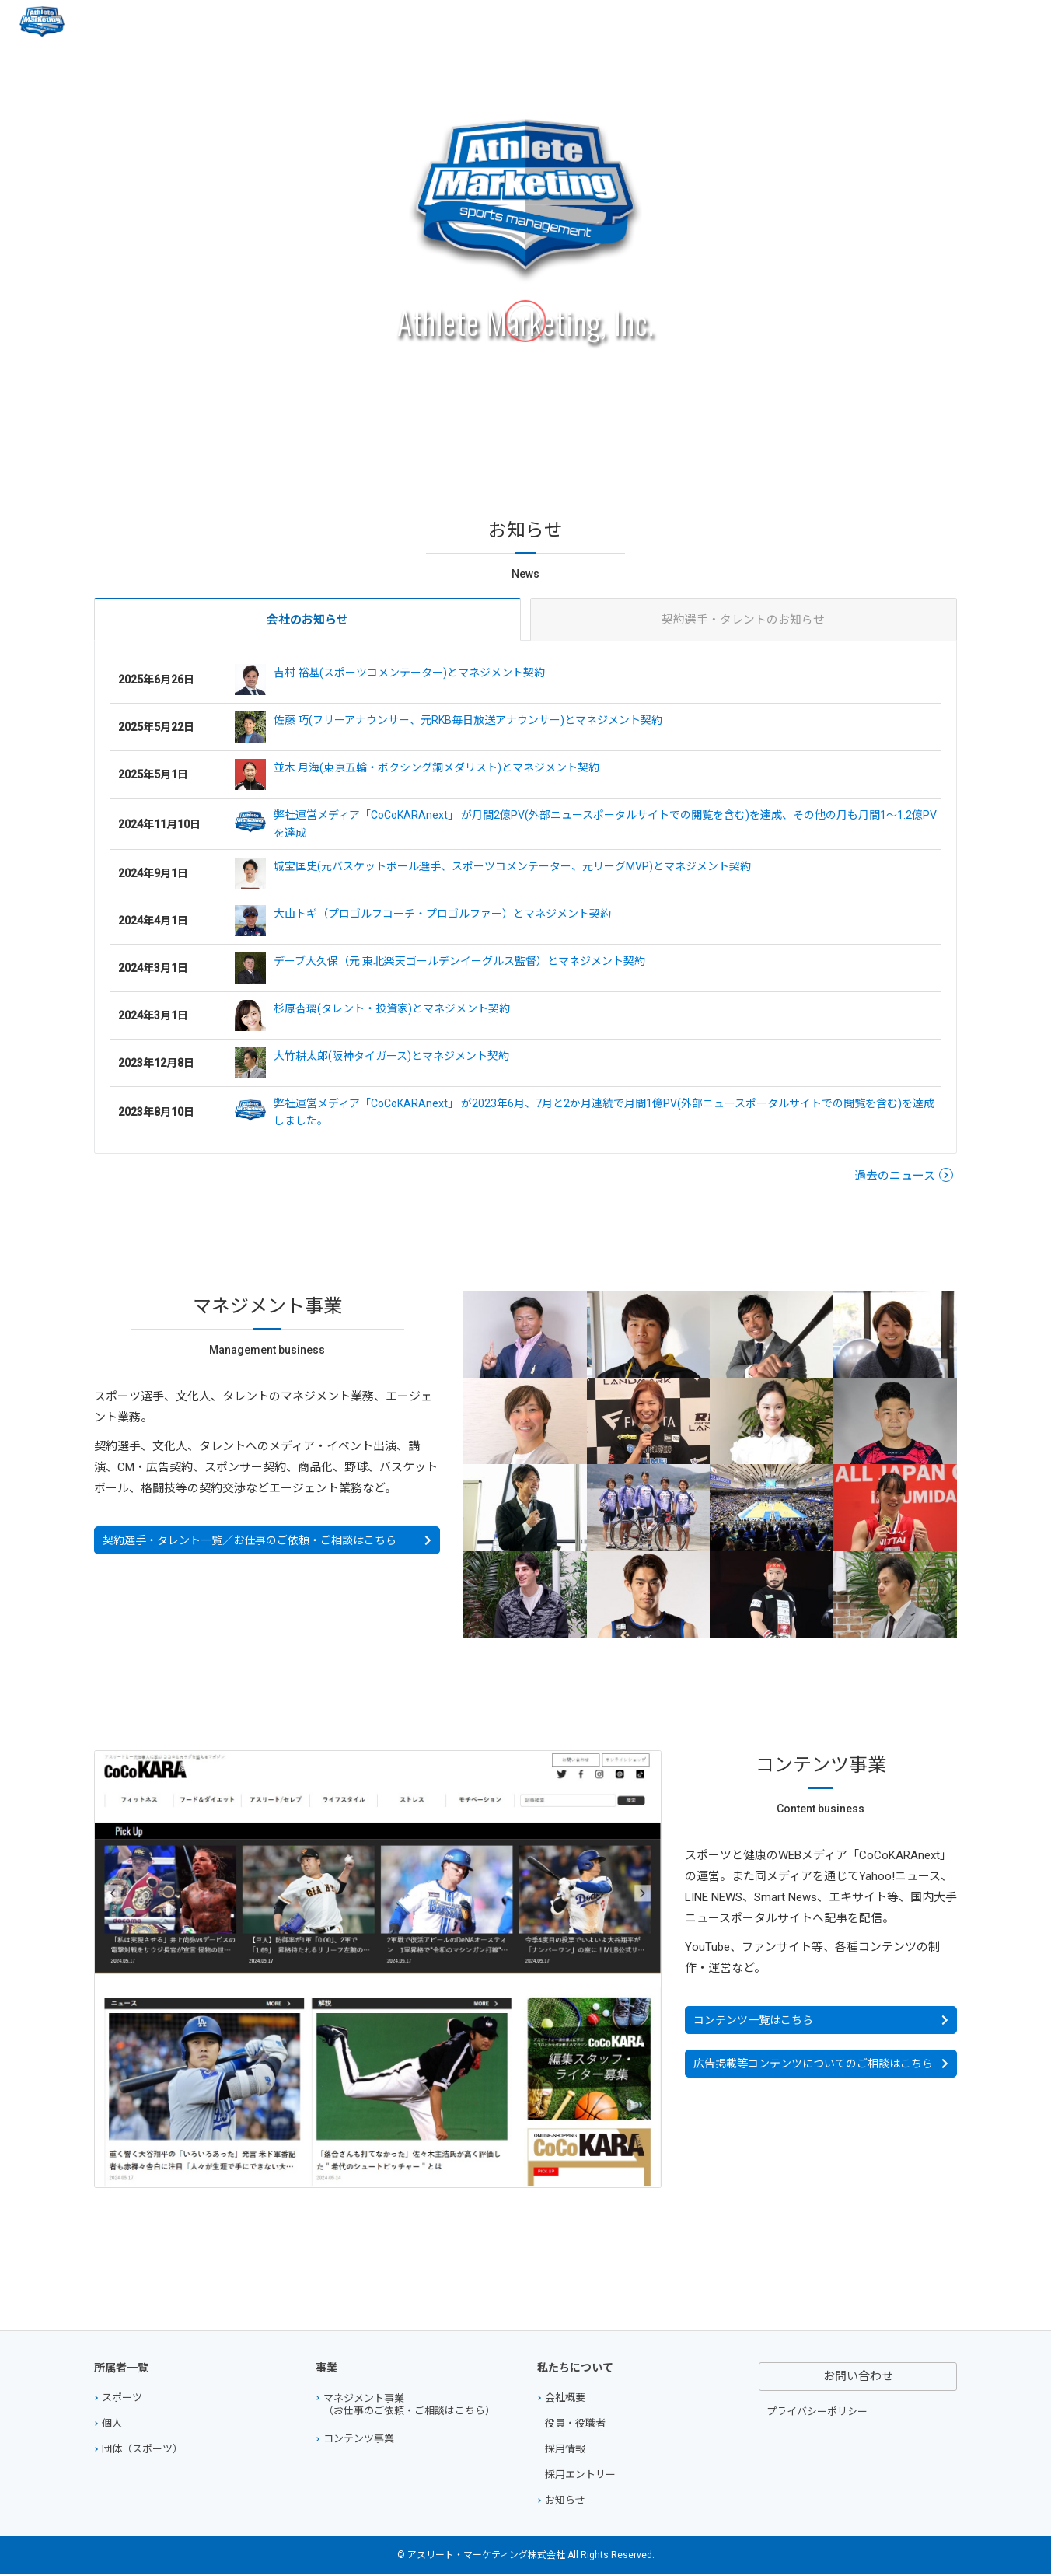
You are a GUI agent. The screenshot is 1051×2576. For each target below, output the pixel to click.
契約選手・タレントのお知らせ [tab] (743, 620)
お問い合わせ (981, 22)
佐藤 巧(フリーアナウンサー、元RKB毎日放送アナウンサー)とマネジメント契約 (448, 728)
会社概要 (903, 22)
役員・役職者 (575, 2425)
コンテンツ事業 (820, 22)
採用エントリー (580, 2476)
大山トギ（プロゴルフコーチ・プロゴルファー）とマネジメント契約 (423, 922)
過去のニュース (894, 1177)
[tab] (307, 620)
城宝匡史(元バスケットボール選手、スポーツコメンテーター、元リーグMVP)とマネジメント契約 (493, 874)
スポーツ (122, 2399)
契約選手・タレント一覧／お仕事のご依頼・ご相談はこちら (249, 1542)
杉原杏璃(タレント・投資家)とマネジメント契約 (372, 1017)
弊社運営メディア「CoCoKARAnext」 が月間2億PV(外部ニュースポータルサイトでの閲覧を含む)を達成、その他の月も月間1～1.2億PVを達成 (586, 824)
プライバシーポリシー (817, 2413)
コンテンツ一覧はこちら (753, 2021)
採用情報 (565, 2450)
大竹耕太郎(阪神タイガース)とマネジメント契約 (372, 1064)
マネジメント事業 (712, 22)
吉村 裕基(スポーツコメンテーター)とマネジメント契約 (390, 681)
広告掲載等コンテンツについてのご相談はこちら (813, 2065)
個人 (112, 2425)
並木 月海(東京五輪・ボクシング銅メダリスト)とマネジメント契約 (417, 776)
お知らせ (565, 2502)
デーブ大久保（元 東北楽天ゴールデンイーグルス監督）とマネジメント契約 (440, 969)
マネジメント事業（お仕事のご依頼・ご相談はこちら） (409, 2406)
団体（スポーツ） (142, 2450)
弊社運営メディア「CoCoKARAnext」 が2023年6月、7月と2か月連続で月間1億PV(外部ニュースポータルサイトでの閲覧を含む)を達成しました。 (584, 1112)
